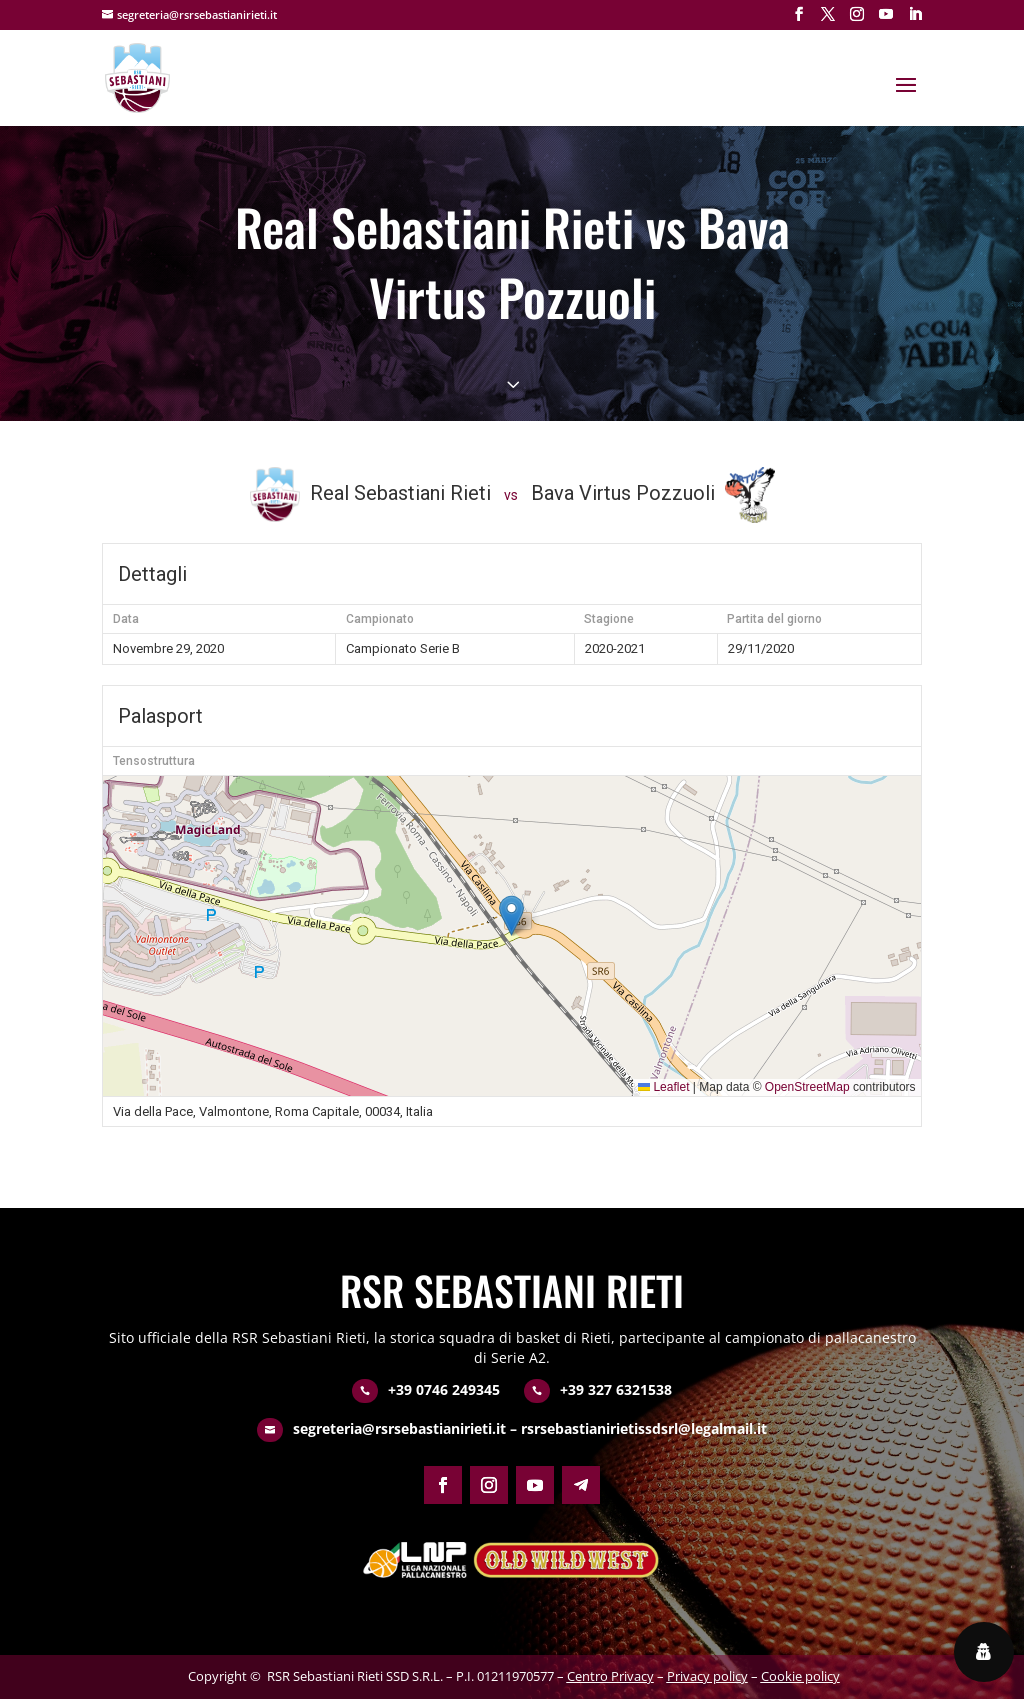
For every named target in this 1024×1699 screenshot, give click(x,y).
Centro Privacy (610, 1676)
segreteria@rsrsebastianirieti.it (399, 1428)
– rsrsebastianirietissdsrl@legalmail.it (636, 1428)
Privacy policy (707, 1676)
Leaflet (663, 1087)
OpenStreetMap (807, 1087)
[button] (511, 915)
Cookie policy (800, 1676)
